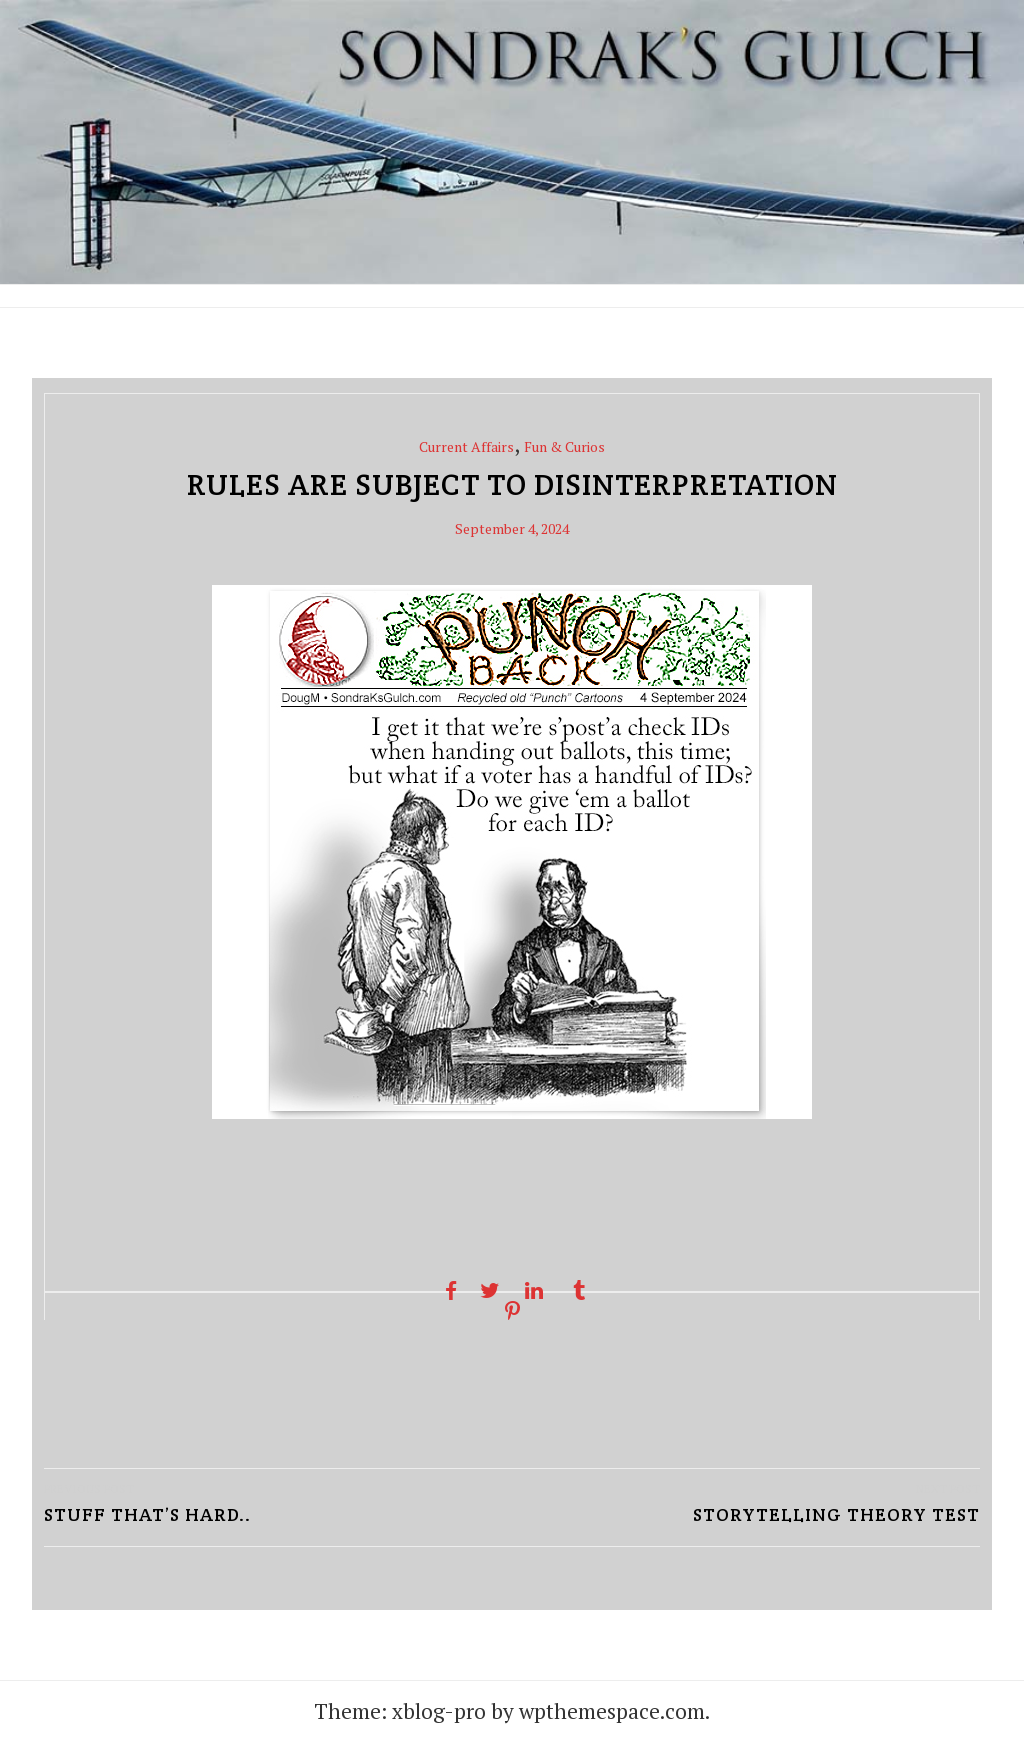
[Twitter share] (489, 1290)
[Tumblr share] (578, 1290)
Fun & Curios (564, 446)
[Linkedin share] (534, 1290)
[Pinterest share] (511, 1311)
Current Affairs (466, 446)
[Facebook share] (445, 1290)
